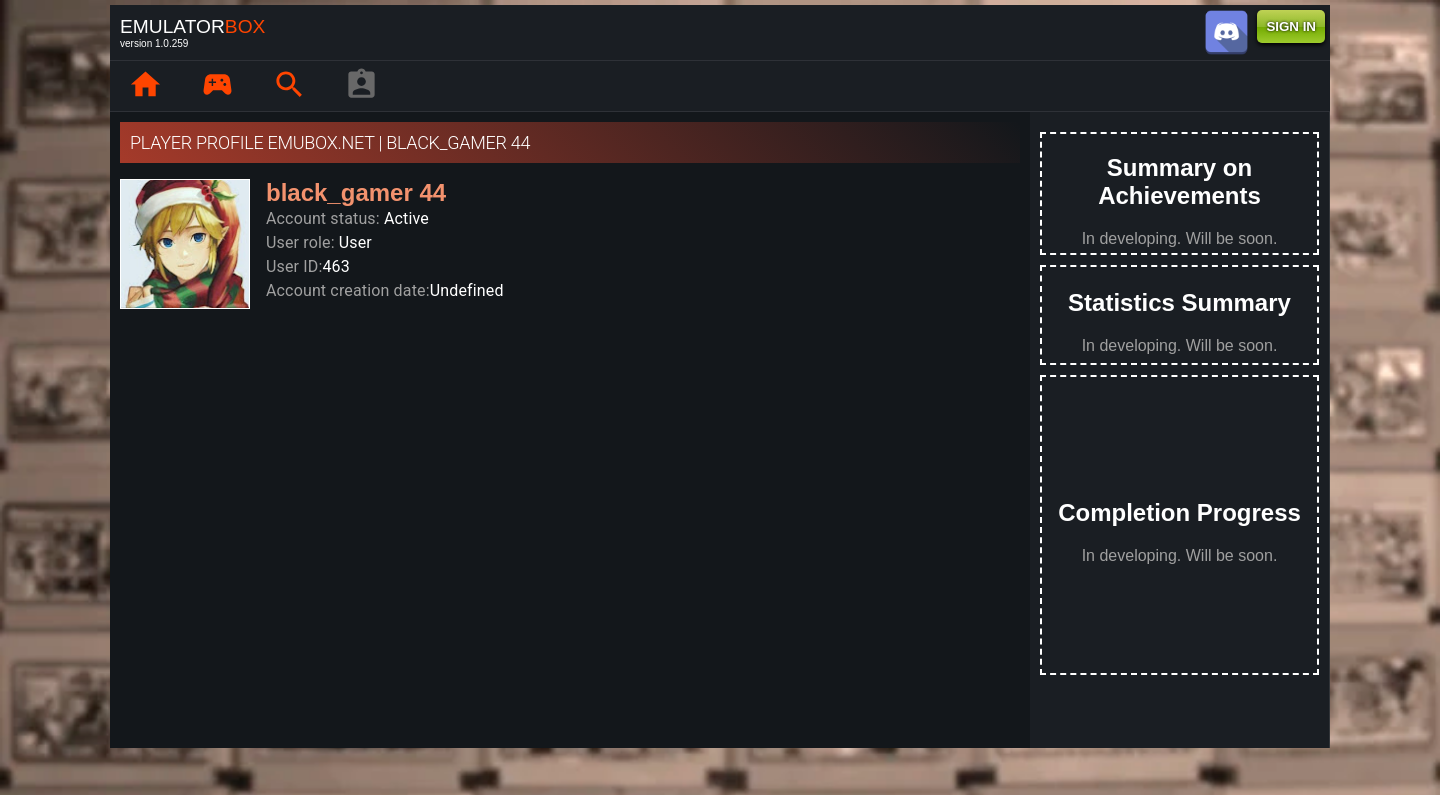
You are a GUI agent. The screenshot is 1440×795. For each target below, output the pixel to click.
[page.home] (145, 86)
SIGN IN (1291, 26)
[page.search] (289, 86)
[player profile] (361, 86)
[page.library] (217, 86)
